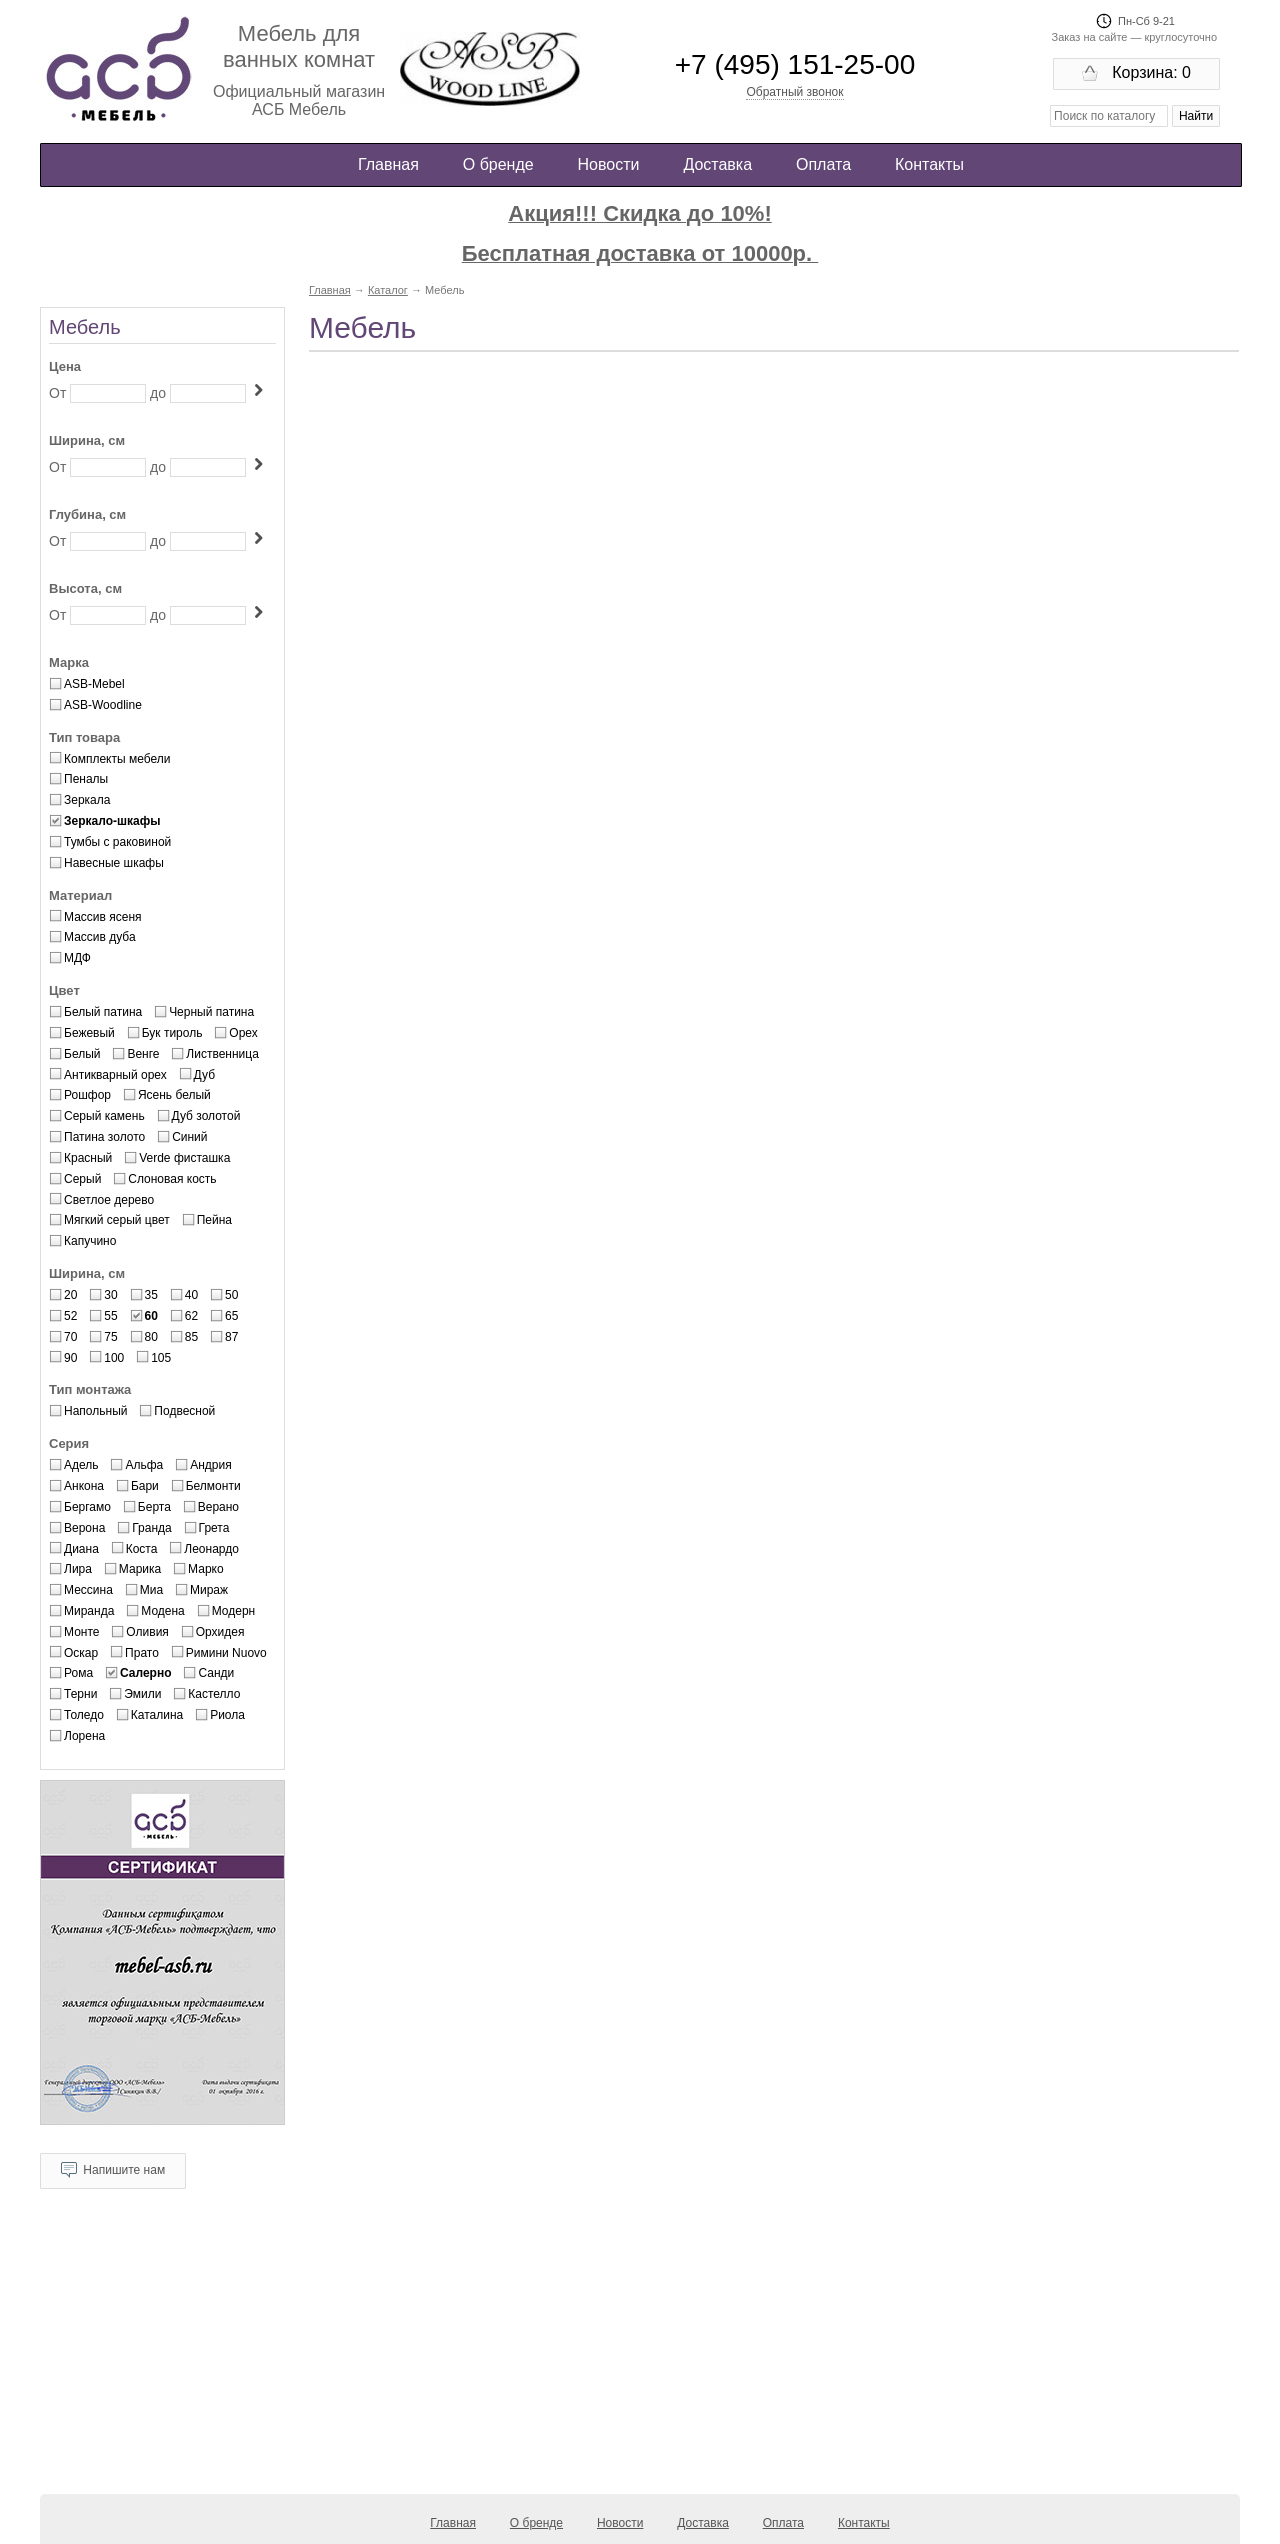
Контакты (929, 164)
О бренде (498, 164)
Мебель (85, 327)
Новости (609, 164)
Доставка (717, 164)
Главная (388, 164)
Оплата (823, 164)
